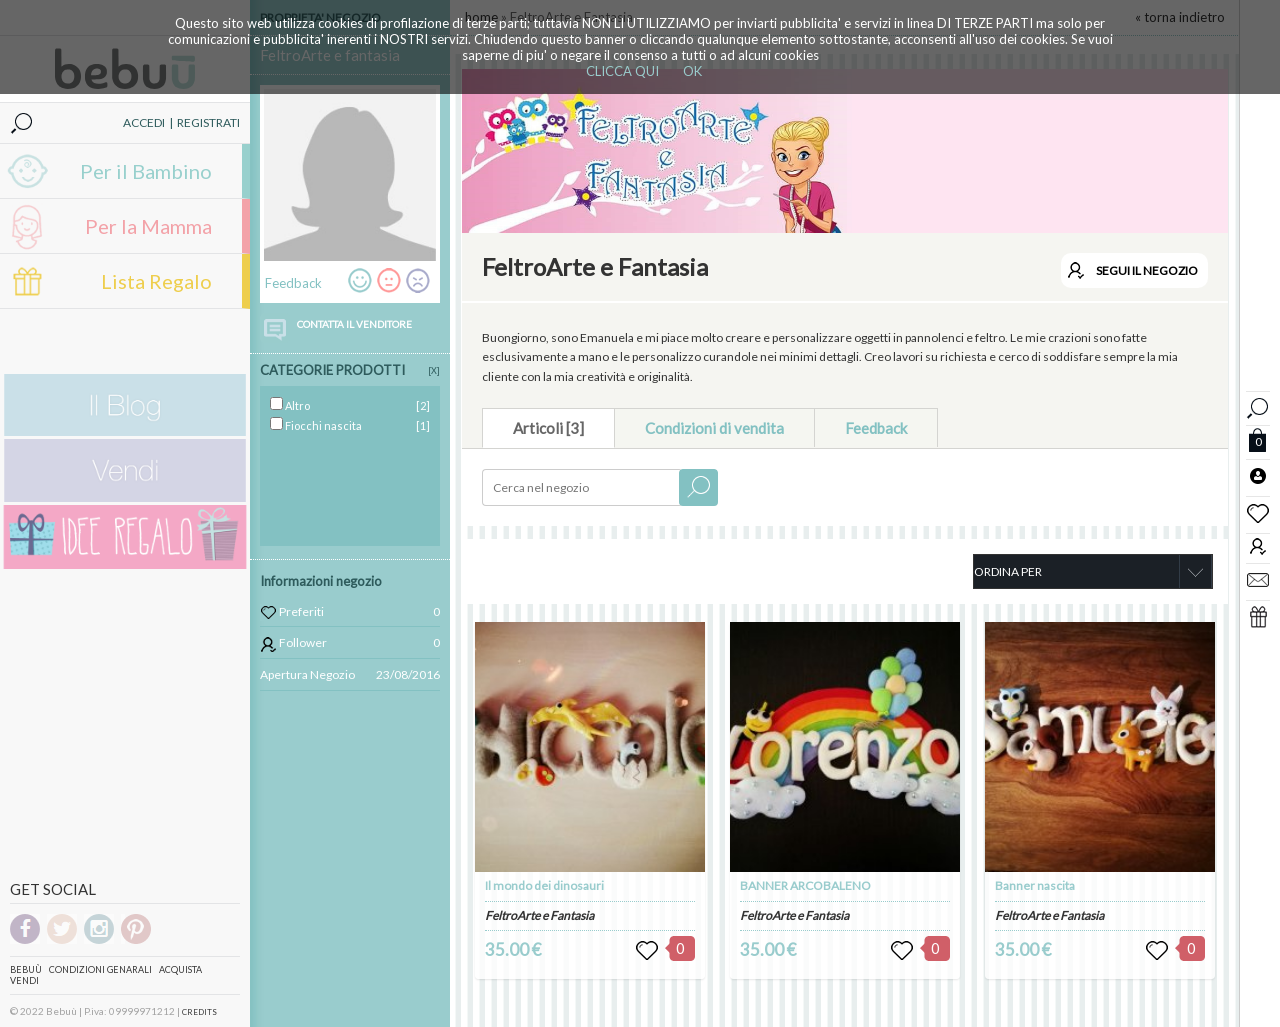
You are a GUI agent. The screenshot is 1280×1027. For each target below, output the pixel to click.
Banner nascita (1035, 885)
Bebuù (26, 969)
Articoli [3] (548, 428)
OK (692, 71)
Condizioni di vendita (714, 428)
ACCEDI (144, 122)
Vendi (24, 980)
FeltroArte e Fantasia (539, 915)
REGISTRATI (208, 122)
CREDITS (199, 1012)
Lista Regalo (156, 281)
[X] (434, 370)
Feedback (876, 428)
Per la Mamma (148, 226)
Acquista (180, 969)
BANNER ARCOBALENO (805, 885)
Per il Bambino (146, 171)
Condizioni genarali (100, 969)
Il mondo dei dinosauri (544, 885)
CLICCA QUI (622, 71)
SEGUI (1147, 270)
